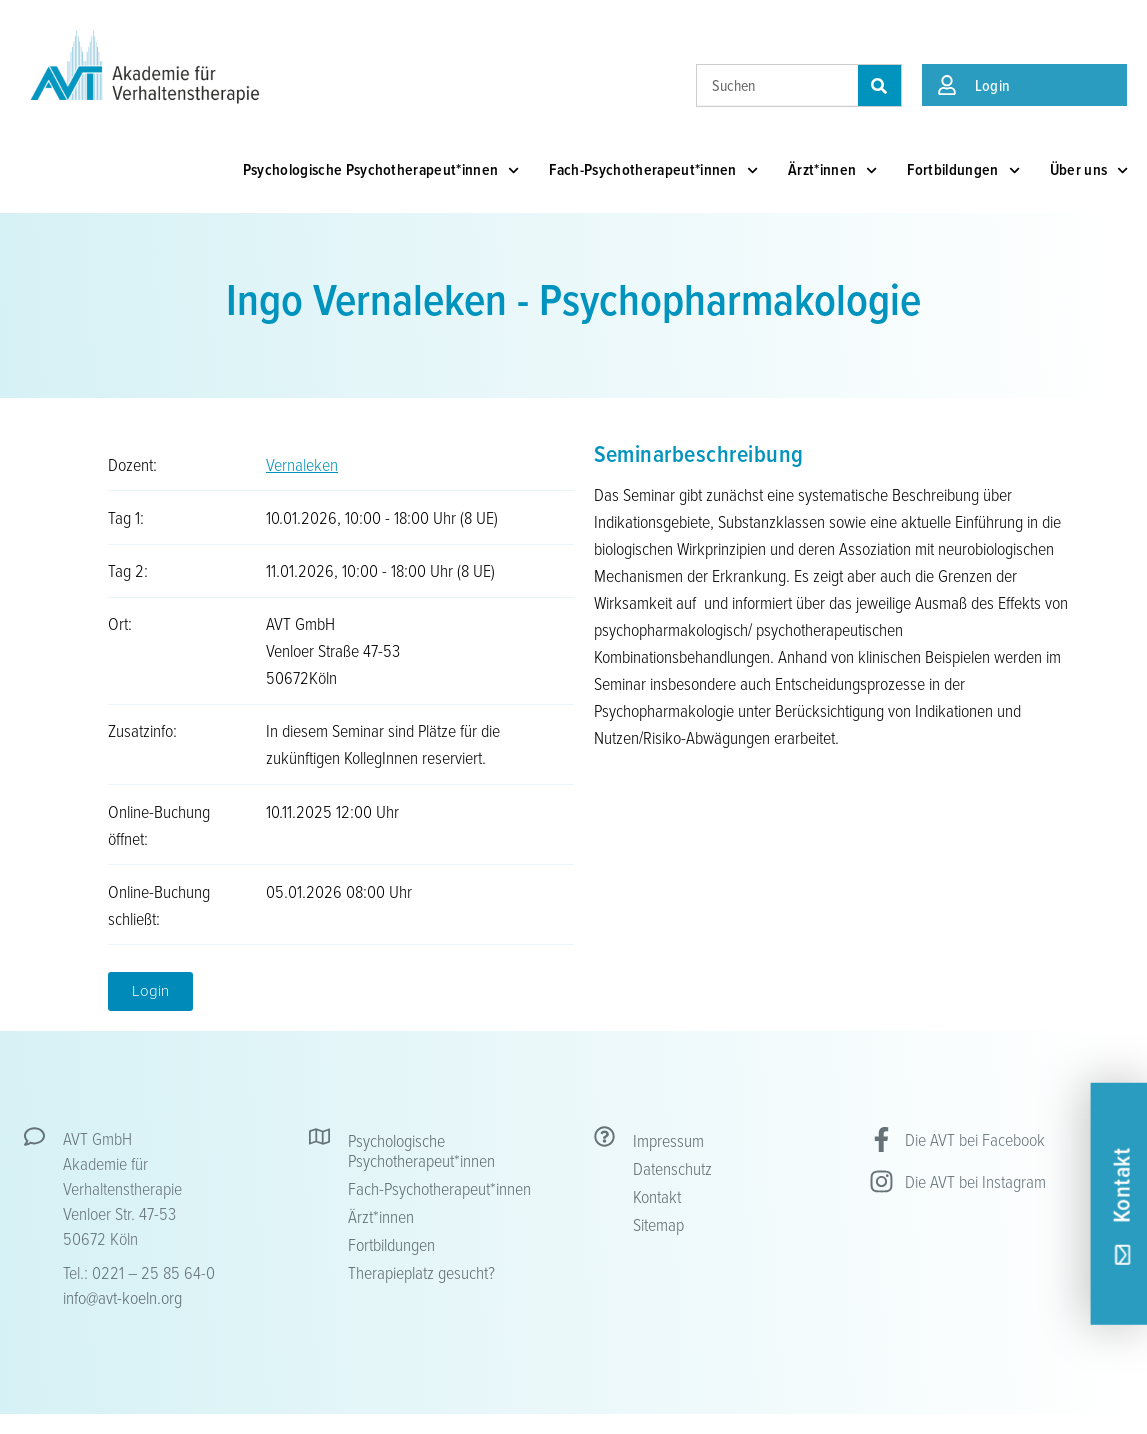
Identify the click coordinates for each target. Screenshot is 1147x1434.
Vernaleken (302, 464)
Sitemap (658, 1224)
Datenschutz (672, 1168)
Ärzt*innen (832, 170)
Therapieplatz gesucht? (421, 1272)
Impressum (668, 1140)
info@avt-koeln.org (122, 1297)
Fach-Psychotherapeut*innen (653, 170)
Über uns (1089, 170)
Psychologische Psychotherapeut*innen (381, 170)
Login (993, 85)
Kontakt (657, 1196)
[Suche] (879, 85)
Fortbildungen (963, 170)
